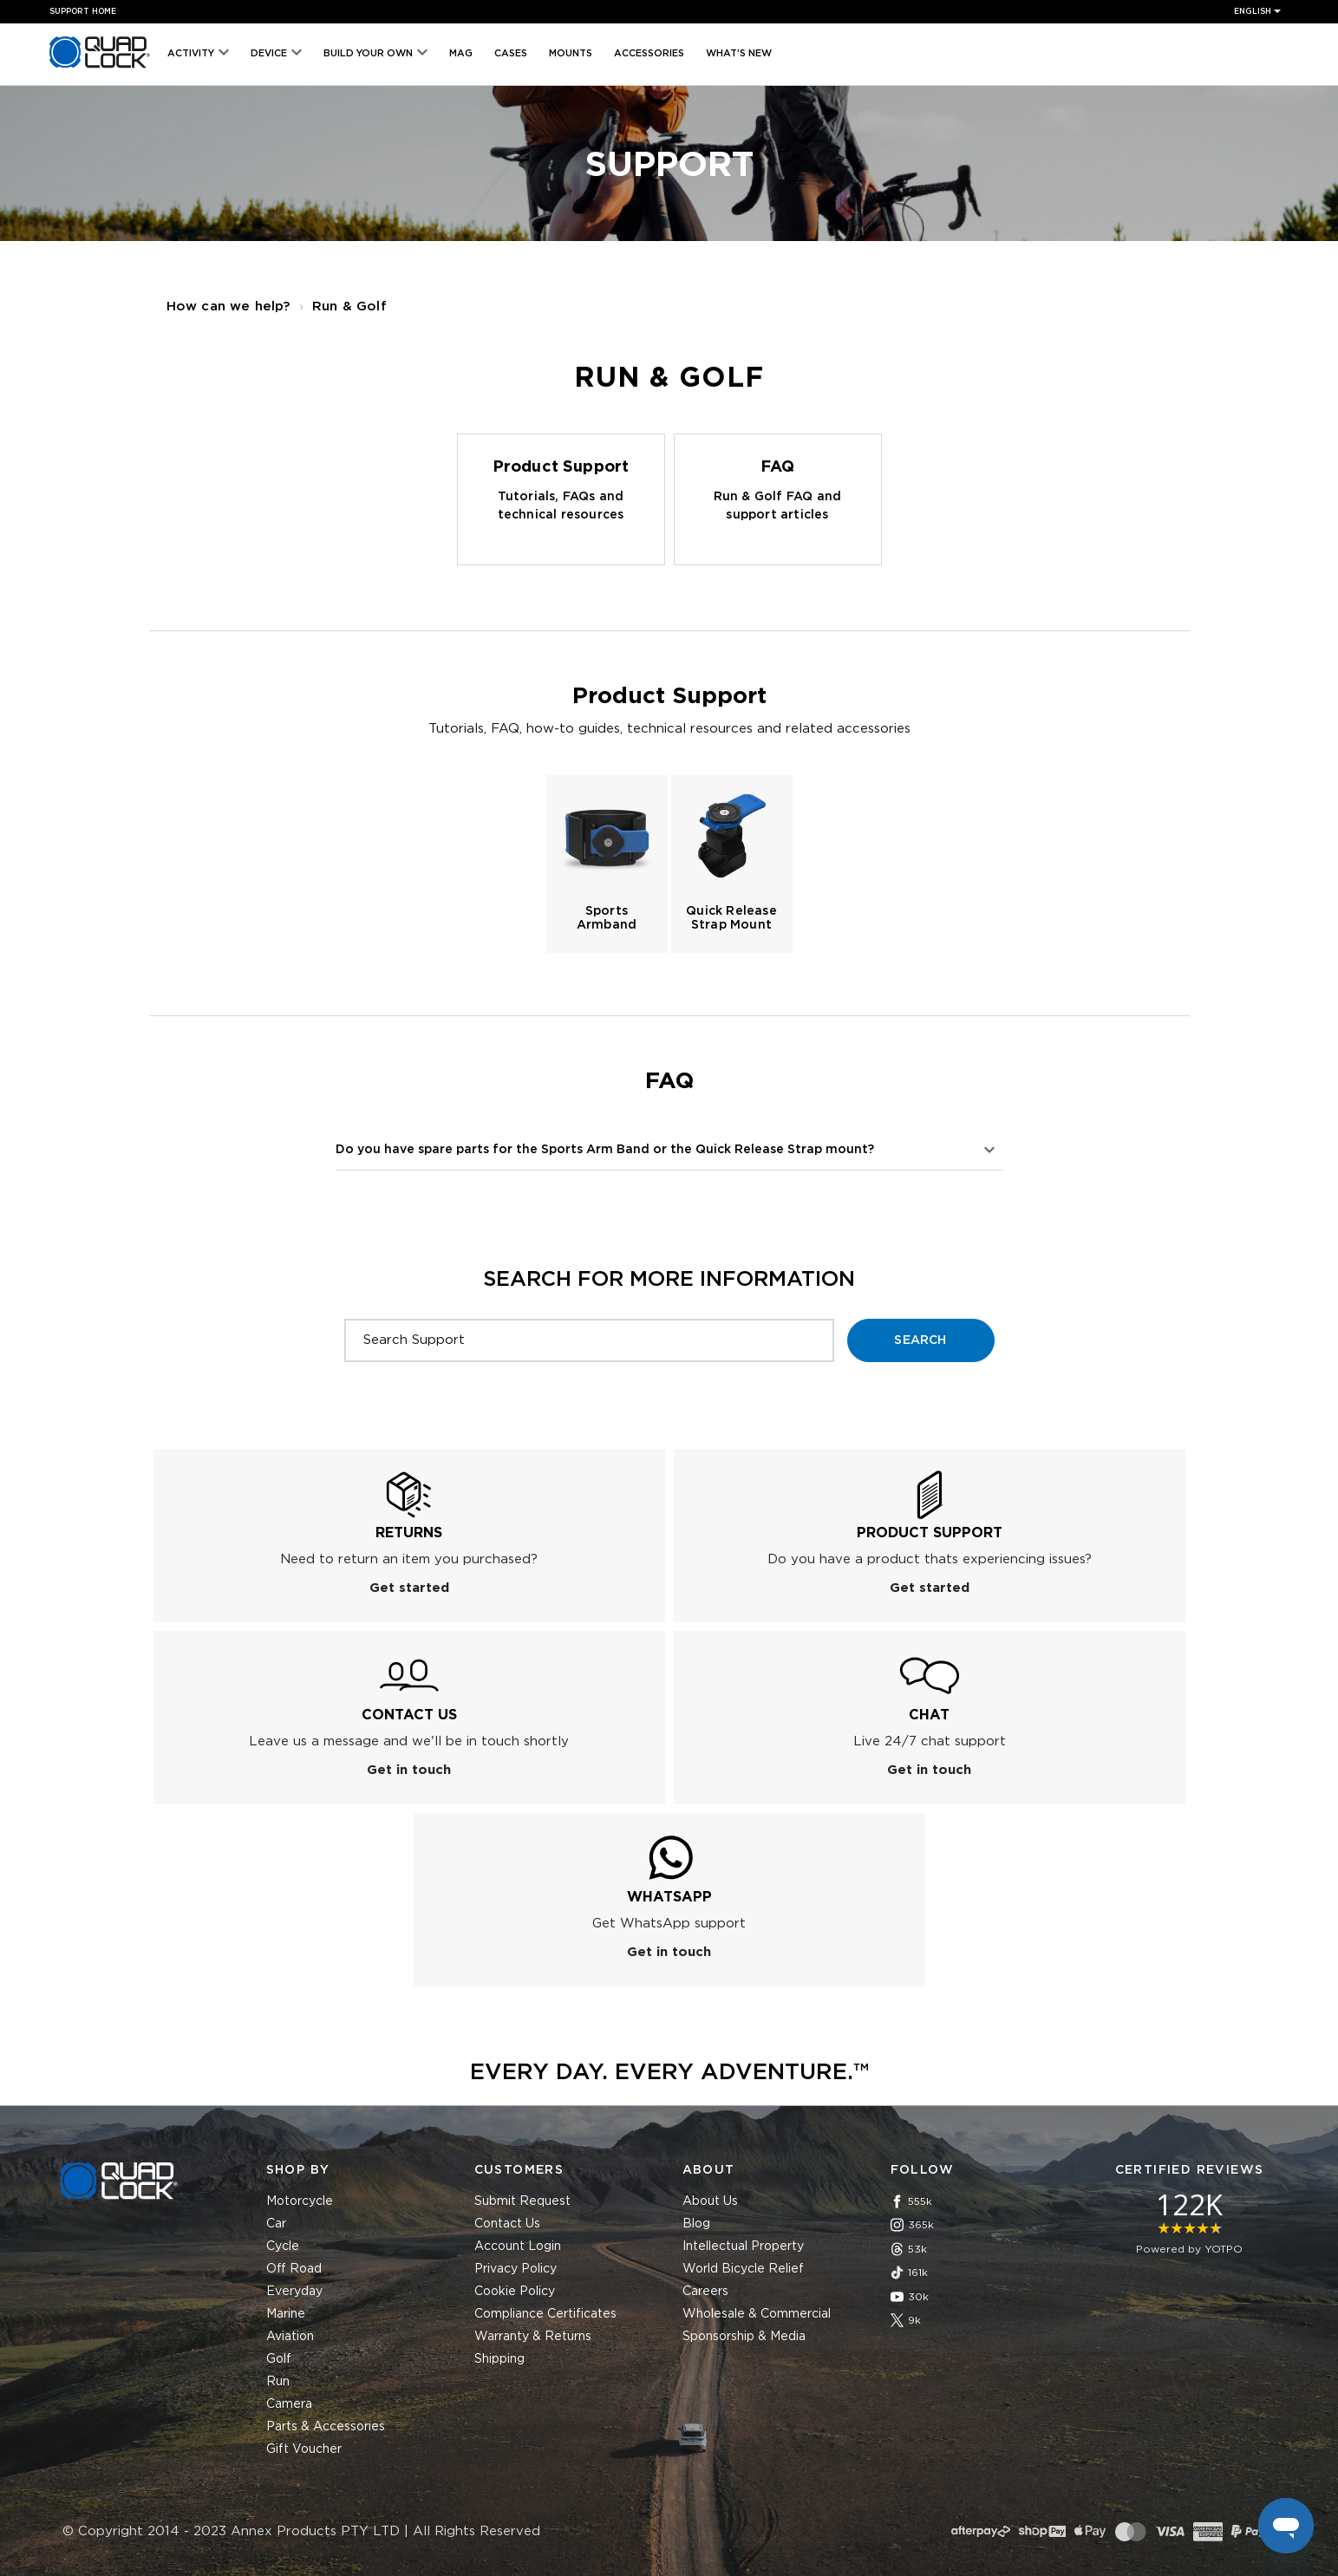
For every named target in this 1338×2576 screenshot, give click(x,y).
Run (278, 2382)
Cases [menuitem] (510, 53)
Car (276, 2224)
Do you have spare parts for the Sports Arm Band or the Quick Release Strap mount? (605, 1150)
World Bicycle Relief (743, 2269)
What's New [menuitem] (739, 53)
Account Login (517, 2246)
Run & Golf (349, 306)
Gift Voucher (304, 2449)
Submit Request (522, 2201)
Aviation (290, 2337)
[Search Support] (589, 1340)
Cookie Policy (514, 2292)
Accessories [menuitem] (649, 53)
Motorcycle (299, 2201)
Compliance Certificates (545, 2314)
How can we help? (228, 306)
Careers (705, 2292)
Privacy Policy (515, 2269)
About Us (710, 2201)
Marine (285, 2314)
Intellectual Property (743, 2246)
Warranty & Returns (532, 2337)
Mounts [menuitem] (570, 53)
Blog (696, 2224)
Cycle (282, 2246)
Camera (289, 2404)
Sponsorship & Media (744, 2337)
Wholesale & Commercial (756, 2314)
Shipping (499, 2359)
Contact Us (507, 2224)
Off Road (294, 2269)
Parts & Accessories (325, 2427)
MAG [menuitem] (461, 53)
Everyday (294, 2292)
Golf (278, 2359)
